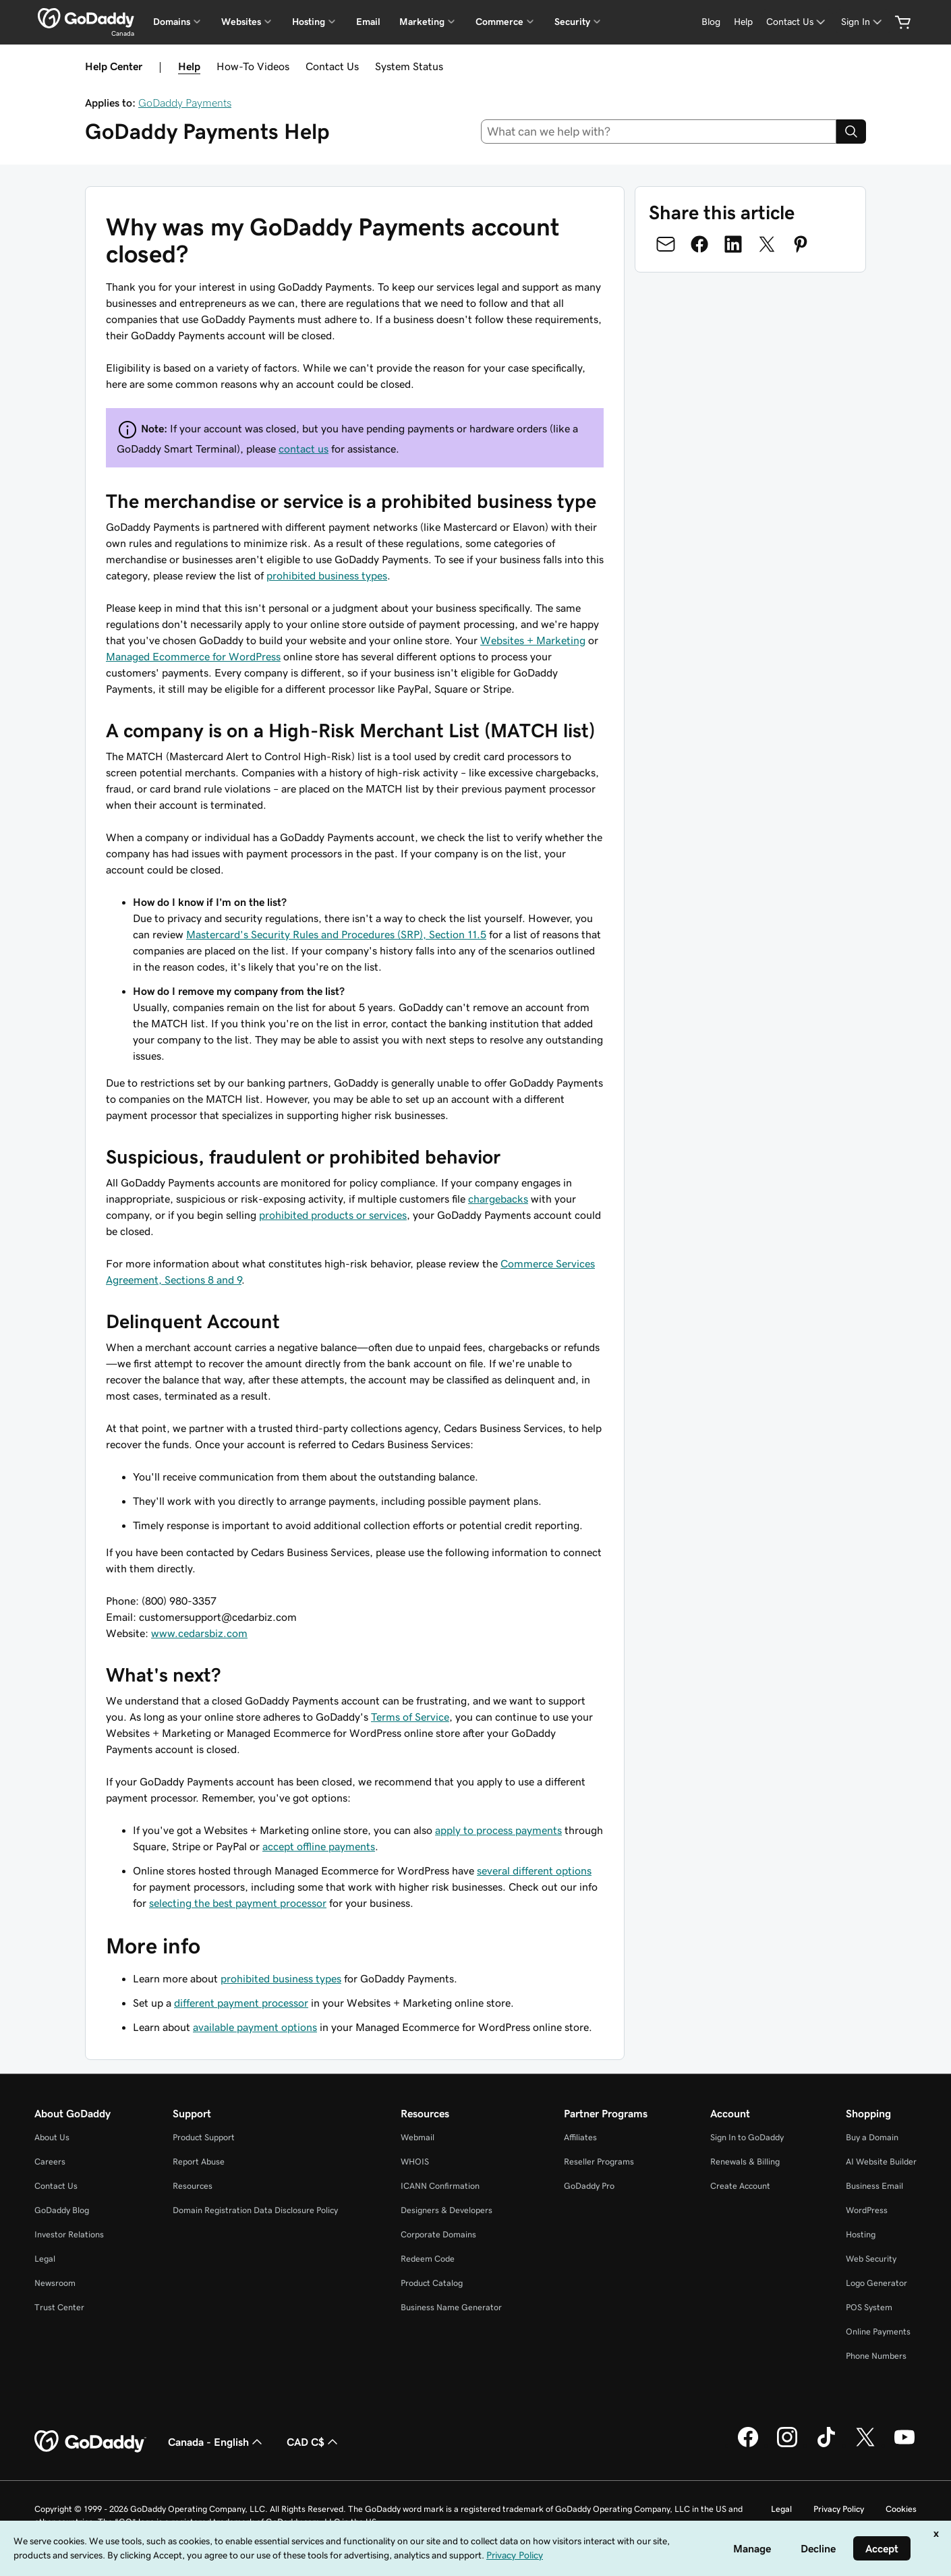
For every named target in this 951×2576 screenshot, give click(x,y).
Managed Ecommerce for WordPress (193, 656)
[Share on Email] (666, 244)
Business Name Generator (451, 2307)
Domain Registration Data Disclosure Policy (255, 2210)
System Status (409, 66)
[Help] (743, 21)
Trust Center (59, 2307)
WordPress (867, 2210)
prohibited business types (326, 575)
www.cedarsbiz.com (199, 1633)
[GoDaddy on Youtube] (904, 2445)
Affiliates (580, 2137)
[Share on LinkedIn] (733, 244)
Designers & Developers (446, 2210)
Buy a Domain (872, 2137)
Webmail (417, 2137)
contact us (303, 448)
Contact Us (332, 66)
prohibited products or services (333, 1214)
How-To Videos (253, 66)
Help (189, 66)
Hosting (860, 2234)
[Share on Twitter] (767, 244)
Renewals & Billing (745, 2161)
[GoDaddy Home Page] (90, 2441)
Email (368, 21)
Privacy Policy (838, 2509)
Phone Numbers (876, 2355)
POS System (869, 2307)
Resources (192, 2185)
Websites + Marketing (532, 640)
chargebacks (498, 1198)
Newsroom (55, 2283)
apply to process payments (498, 1830)
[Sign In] (863, 21)
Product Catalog (432, 2283)
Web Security (871, 2258)
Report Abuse (199, 2161)
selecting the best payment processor (237, 1902)
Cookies (901, 2509)
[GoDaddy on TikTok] (826, 2445)
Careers (49, 2161)
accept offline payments (318, 1846)
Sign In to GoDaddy (747, 2137)
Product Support (204, 2137)
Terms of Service (410, 1716)
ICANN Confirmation (440, 2185)
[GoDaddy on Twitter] (865, 2445)
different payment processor (241, 2002)
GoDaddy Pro (589, 2185)
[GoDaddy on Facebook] (748, 2445)
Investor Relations (69, 2234)
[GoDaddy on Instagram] (787, 2445)
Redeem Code (428, 2258)
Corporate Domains (438, 2234)
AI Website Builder (881, 2161)
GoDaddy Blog (61, 2210)
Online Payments (878, 2331)
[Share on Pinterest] (800, 244)
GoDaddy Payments (184, 102)
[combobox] (659, 131)
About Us (51, 2137)
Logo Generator (876, 2283)
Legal (44, 2258)
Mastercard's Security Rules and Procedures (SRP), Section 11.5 (336, 934)
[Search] (851, 131)
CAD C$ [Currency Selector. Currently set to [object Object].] (314, 2442)
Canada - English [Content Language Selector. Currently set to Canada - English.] (216, 2442)
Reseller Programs (599, 2161)
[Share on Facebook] (699, 244)
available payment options (255, 2027)
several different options (534, 1870)
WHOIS (415, 2161)
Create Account (740, 2185)
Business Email (874, 2185)
